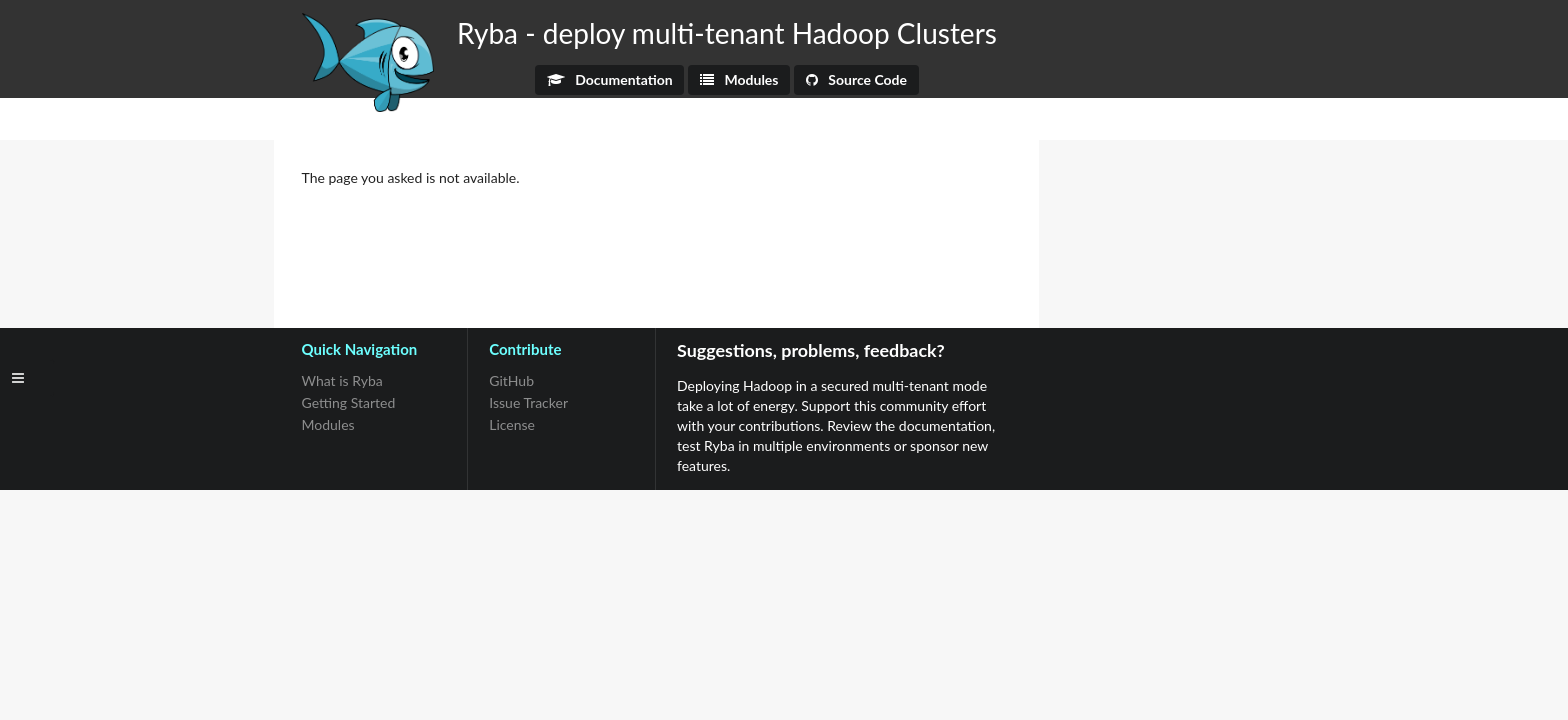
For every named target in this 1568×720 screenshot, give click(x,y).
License (512, 424)
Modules (739, 79)
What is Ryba (342, 381)
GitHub (511, 381)
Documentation (610, 79)
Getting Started (349, 402)
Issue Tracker (528, 402)
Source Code (856, 79)
